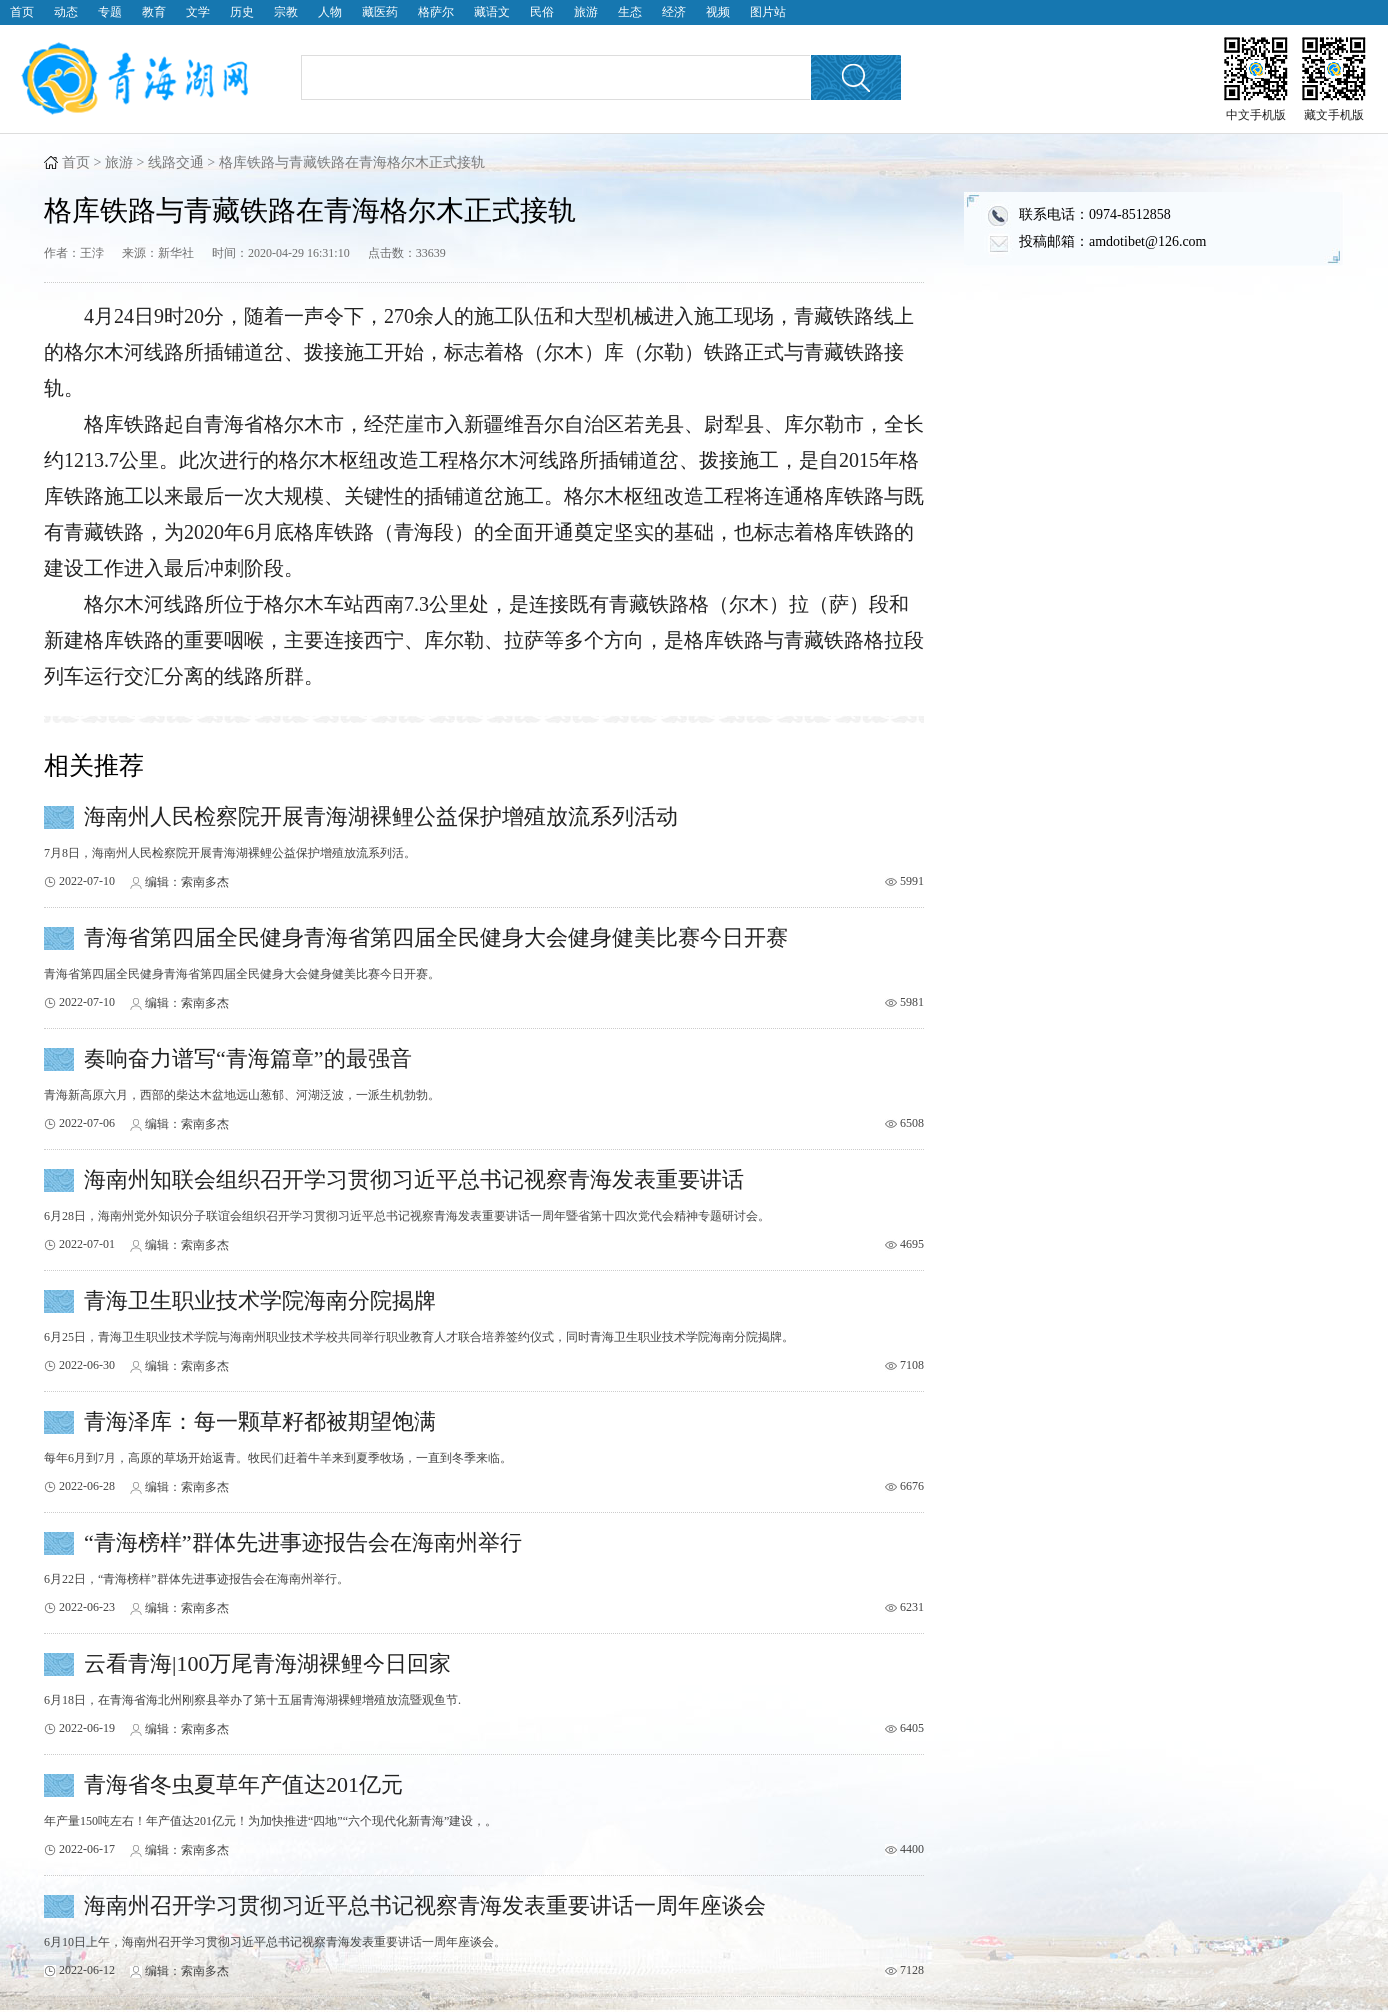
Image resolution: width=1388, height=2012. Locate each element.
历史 (242, 12)
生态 (630, 12)
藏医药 (380, 12)
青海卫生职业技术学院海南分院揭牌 (260, 1300)
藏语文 (492, 12)
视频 (718, 12)
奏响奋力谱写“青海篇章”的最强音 (248, 1058)
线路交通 (176, 162)
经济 (674, 12)
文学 (198, 12)
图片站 (768, 12)
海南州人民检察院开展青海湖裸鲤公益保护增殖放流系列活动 (381, 816)
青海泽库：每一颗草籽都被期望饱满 (260, 1421)
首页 (22, 12)
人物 (330, 12)
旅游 (586, 12)
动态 (66, 12)
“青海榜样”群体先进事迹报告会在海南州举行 (303, 1542)
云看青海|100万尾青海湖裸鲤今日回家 (267, 1663)
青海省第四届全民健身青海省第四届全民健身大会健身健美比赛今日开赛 (436, 937)
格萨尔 (436, 12)
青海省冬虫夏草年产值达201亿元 (243, 1784)
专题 (110, 12)
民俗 (542, 12)
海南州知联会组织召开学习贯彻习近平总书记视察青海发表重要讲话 (414, 1179)
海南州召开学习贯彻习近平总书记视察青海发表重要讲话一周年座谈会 (425, 1905)
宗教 (286, 12)
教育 (154, 12)
